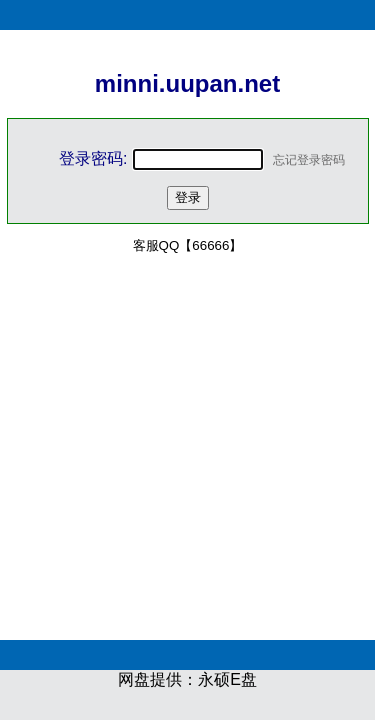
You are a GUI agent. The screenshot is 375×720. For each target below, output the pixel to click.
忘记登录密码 (309, 160)
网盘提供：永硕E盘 (187, 679)
